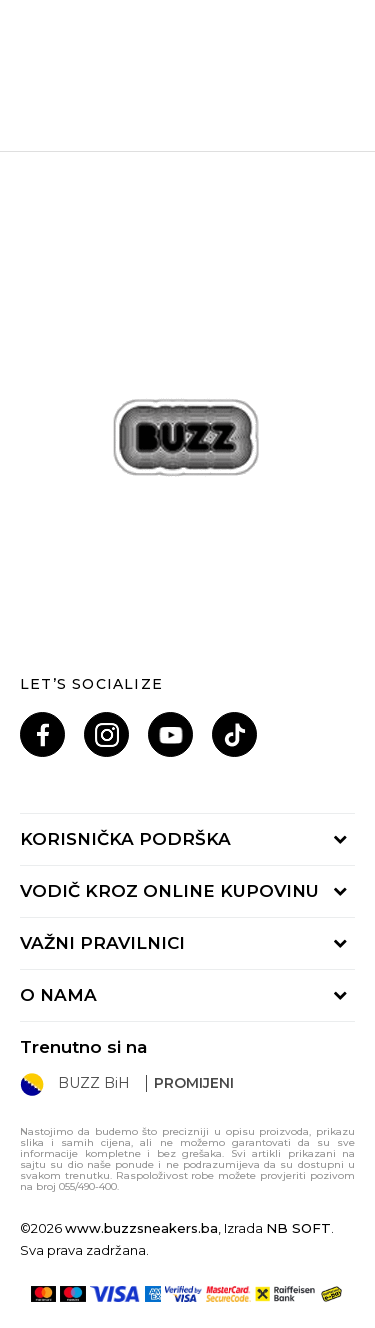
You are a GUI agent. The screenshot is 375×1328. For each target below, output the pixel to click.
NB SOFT (298, 1228)
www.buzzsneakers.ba (141, 1228)
